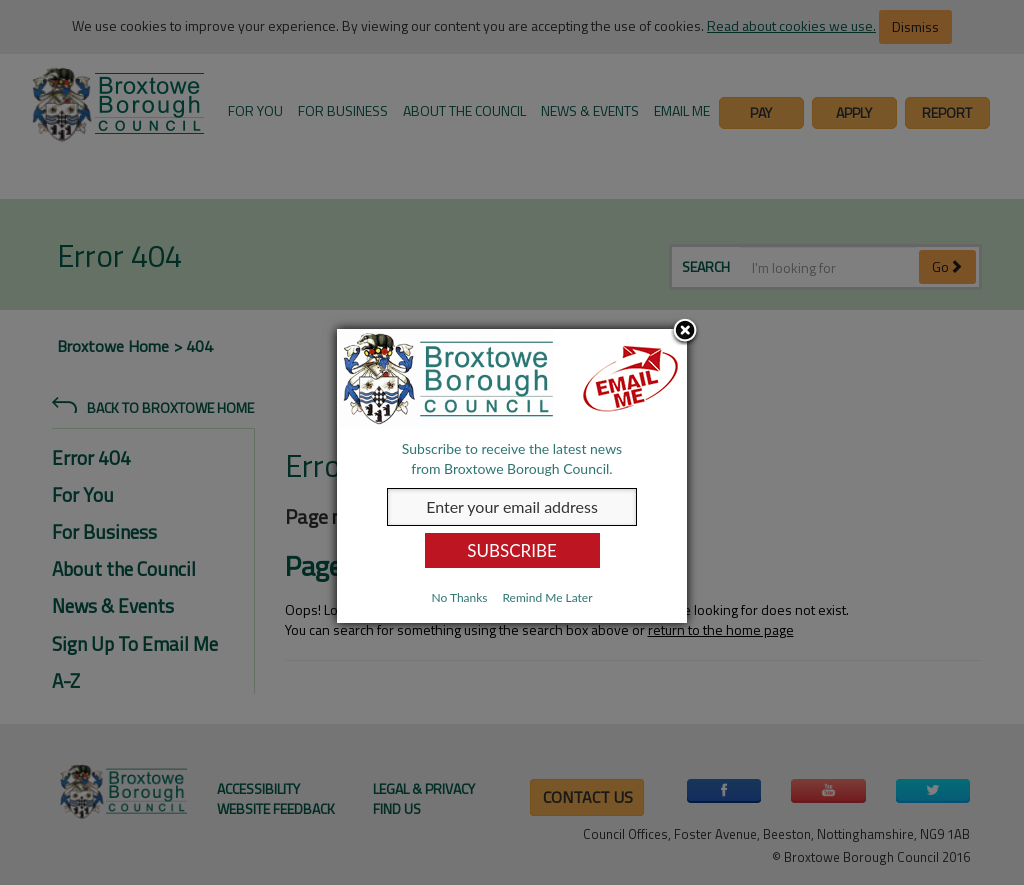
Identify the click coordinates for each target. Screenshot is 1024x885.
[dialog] (512, 476)
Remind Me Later (547, 597)
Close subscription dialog (685, 332)
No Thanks (459, 597)
